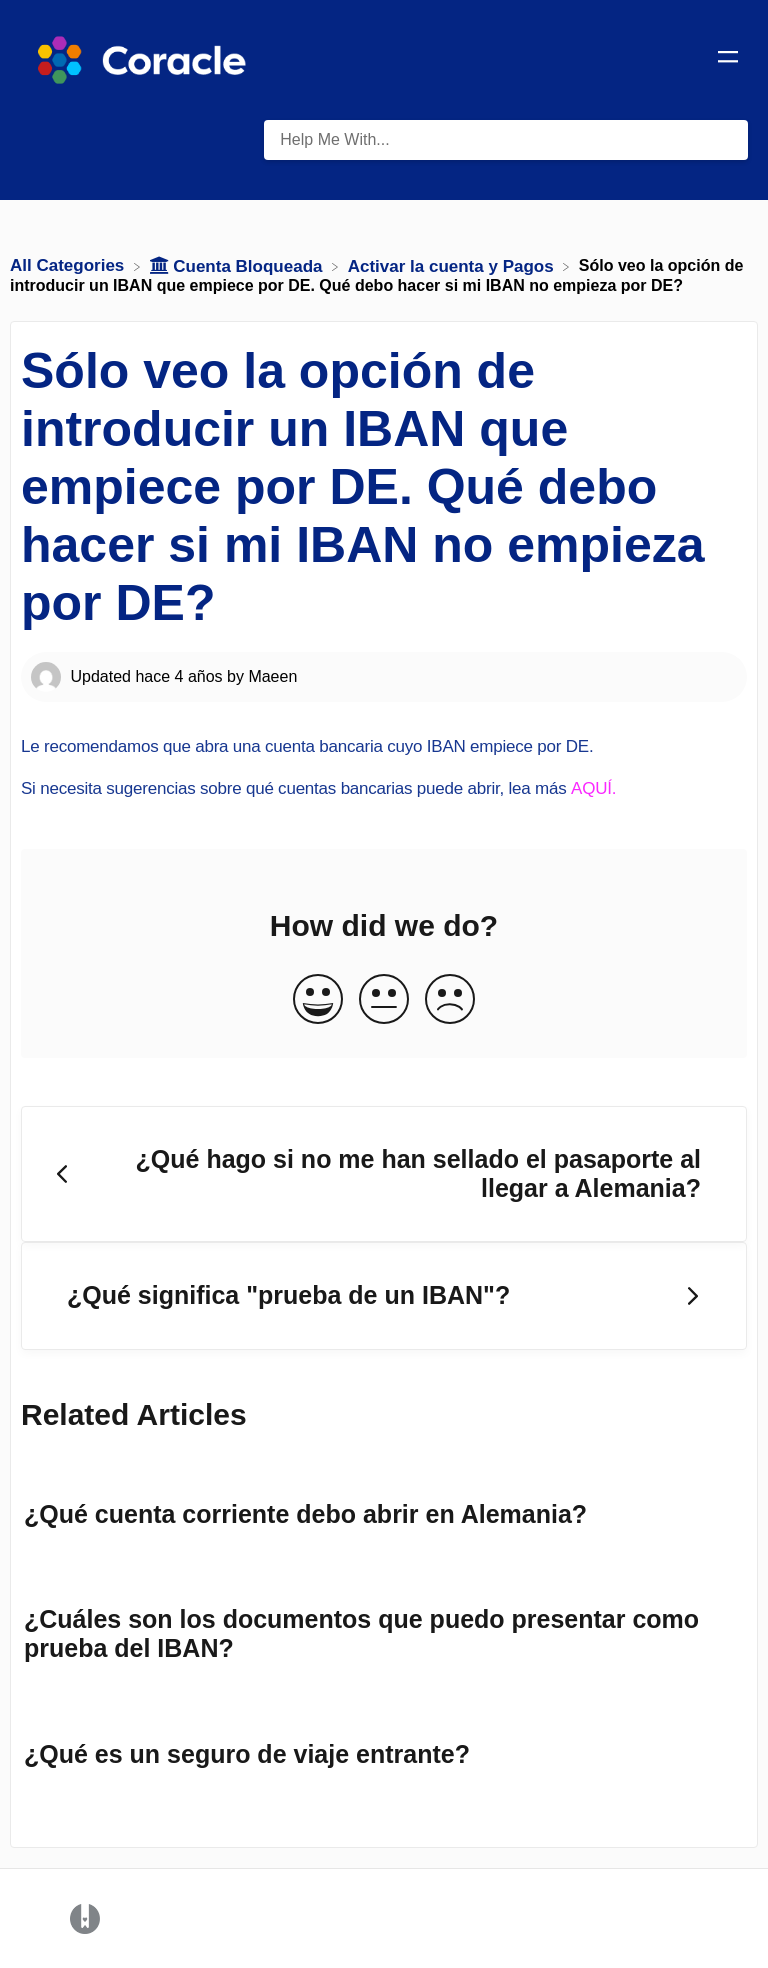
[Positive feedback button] (318, 1000)
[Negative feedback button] (450, 1000)
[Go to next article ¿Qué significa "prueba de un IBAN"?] (384, 1296)
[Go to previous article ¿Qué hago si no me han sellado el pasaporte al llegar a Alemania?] (384, 1174)
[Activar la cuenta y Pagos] (453, 265)
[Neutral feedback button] (384, 1000)
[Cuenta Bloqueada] (239, 265)
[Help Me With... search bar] (506, 140)
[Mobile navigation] (728, 60)
